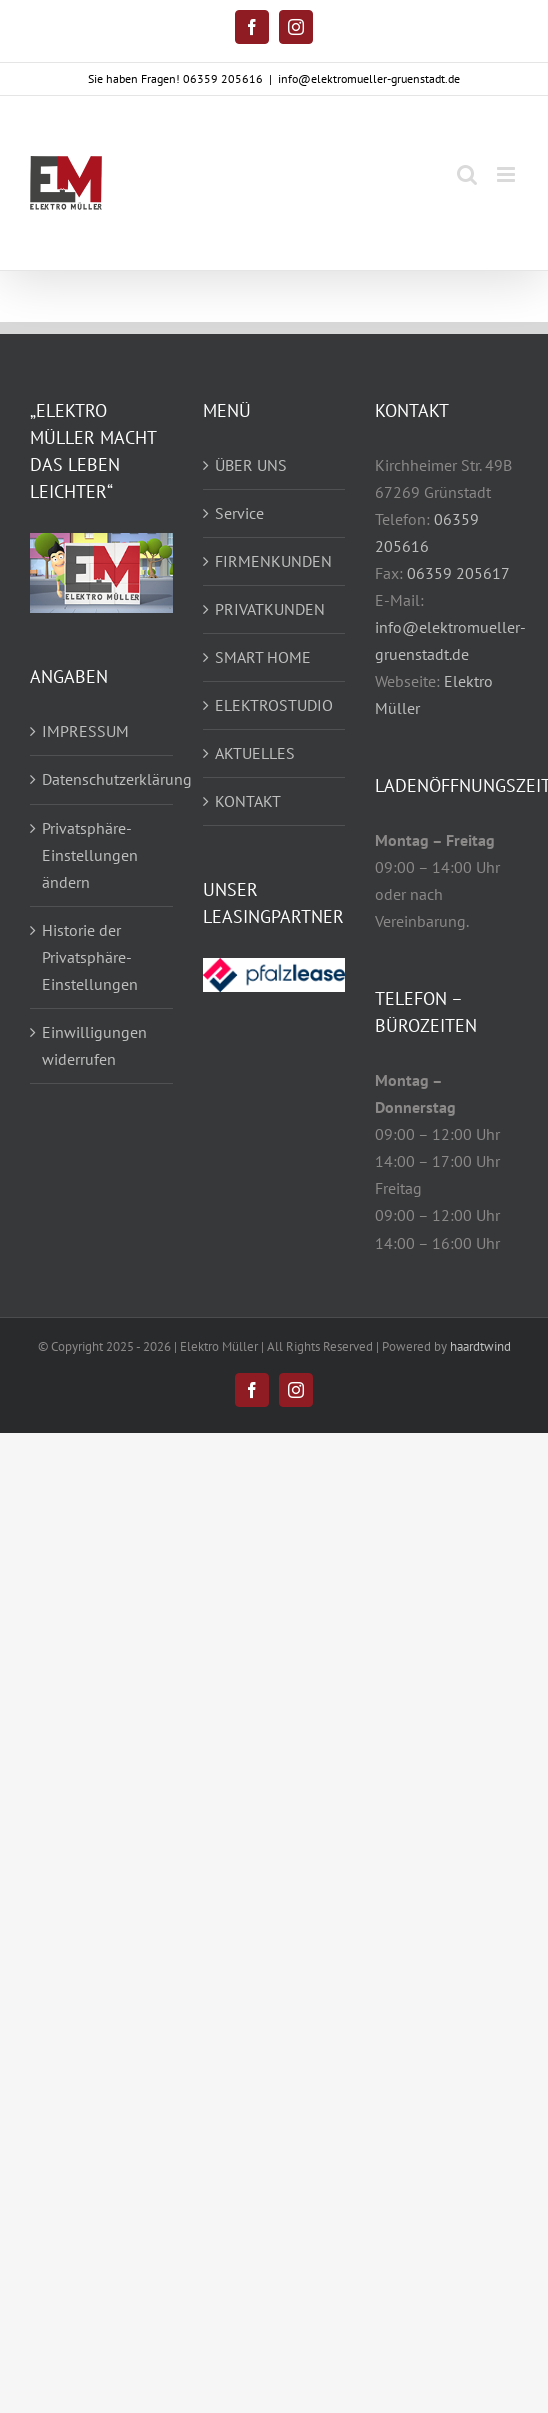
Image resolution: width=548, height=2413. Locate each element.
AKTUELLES (255, 753)
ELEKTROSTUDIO (274, 705)
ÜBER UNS (251, 465)
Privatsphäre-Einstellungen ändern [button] (90, 855)
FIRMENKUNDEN (273, 561)
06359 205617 (458, 573)
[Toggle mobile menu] (507, 174)
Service (239, 513)
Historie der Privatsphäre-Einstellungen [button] (90, 957)
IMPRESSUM (85, 731)
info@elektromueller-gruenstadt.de (369, 78)
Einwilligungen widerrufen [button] (94, 1045)
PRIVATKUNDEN (270, 609)
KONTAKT (248, 801)
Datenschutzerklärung (102, 779)
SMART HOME (263, 657)
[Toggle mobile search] (467, 174)
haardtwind (480, 1346)
